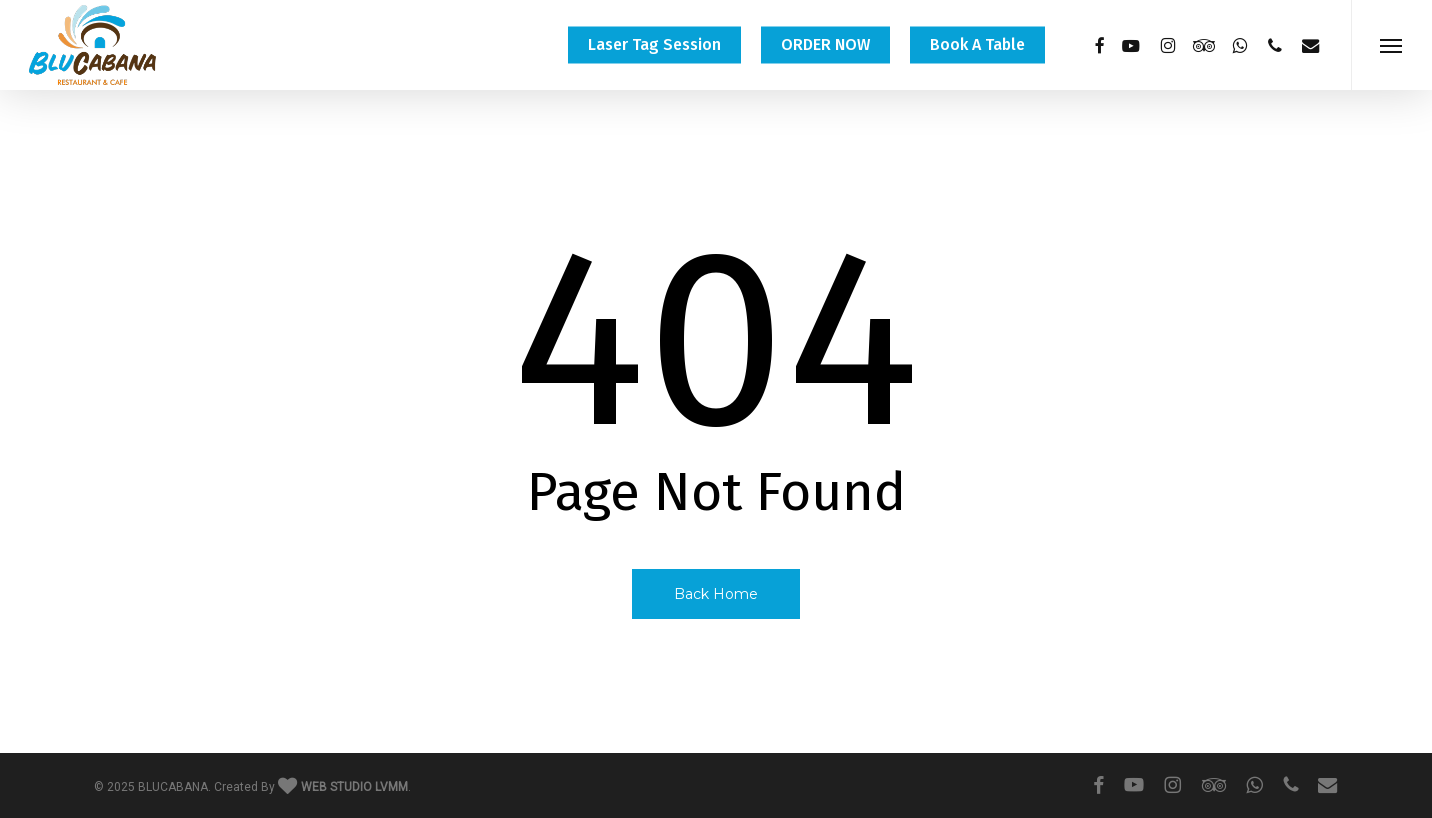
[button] (1391, 45)
